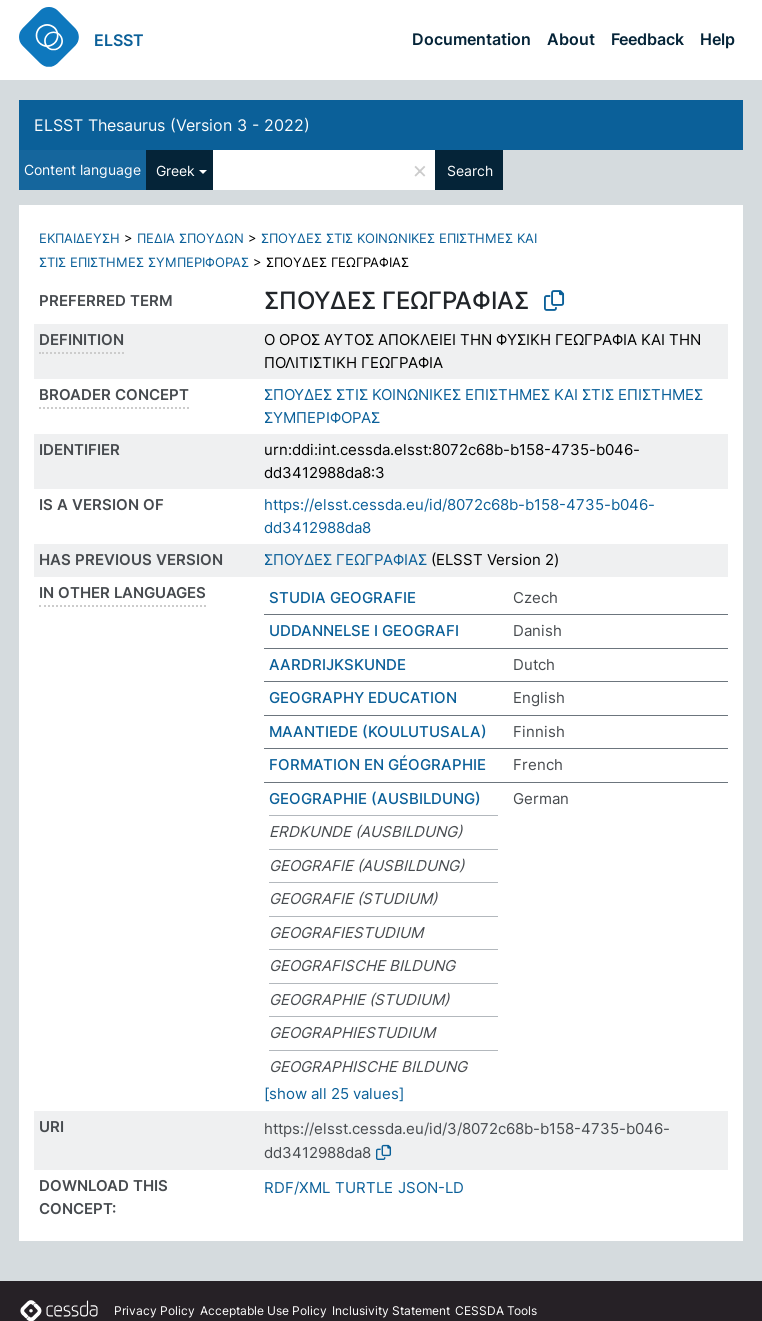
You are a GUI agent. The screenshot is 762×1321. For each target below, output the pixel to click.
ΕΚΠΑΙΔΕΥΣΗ (79, 238)
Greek (175, 170)
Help (717, 39)
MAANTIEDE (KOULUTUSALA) (378, 731)
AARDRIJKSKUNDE (337, 664)
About (571, 39)
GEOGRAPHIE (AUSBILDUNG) (375, 798)
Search (470, 170)
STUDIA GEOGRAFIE (342, 597)
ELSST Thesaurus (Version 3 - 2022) (172, 125)
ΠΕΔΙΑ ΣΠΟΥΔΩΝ (190, 238)
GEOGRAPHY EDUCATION (363, 697)
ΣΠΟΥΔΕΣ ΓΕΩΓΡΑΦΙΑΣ (345, 559)
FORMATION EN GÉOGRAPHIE (377, 764)
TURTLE (364, 1187)
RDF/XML (297, 1187)
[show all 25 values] (334, 1093)
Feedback (647, 39)
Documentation (471, 39)
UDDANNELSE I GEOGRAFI (364, 630)
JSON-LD (431, 1187)
